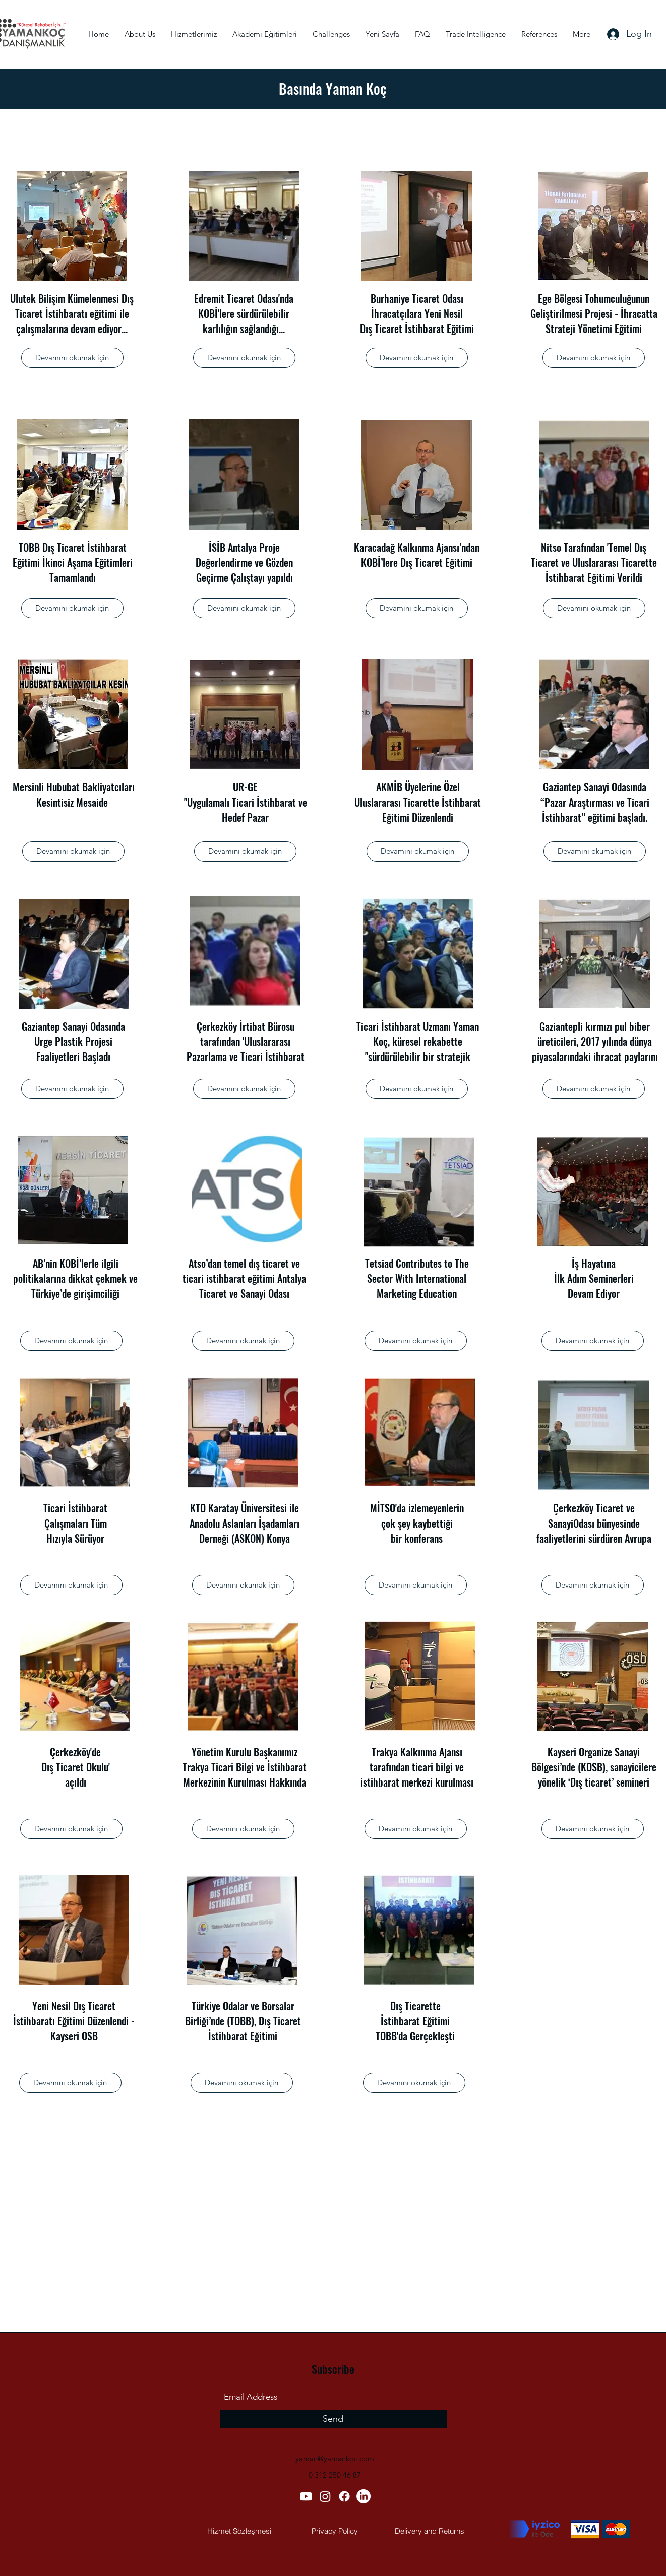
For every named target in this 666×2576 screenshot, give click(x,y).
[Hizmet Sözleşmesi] (239, 2531)
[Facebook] (344, 2496)
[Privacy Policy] (335, 2531)
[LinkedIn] (363, 2496)
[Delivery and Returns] (429, 2531)
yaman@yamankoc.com (334, 2458)
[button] (72, 358)
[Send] (333, 2419)
